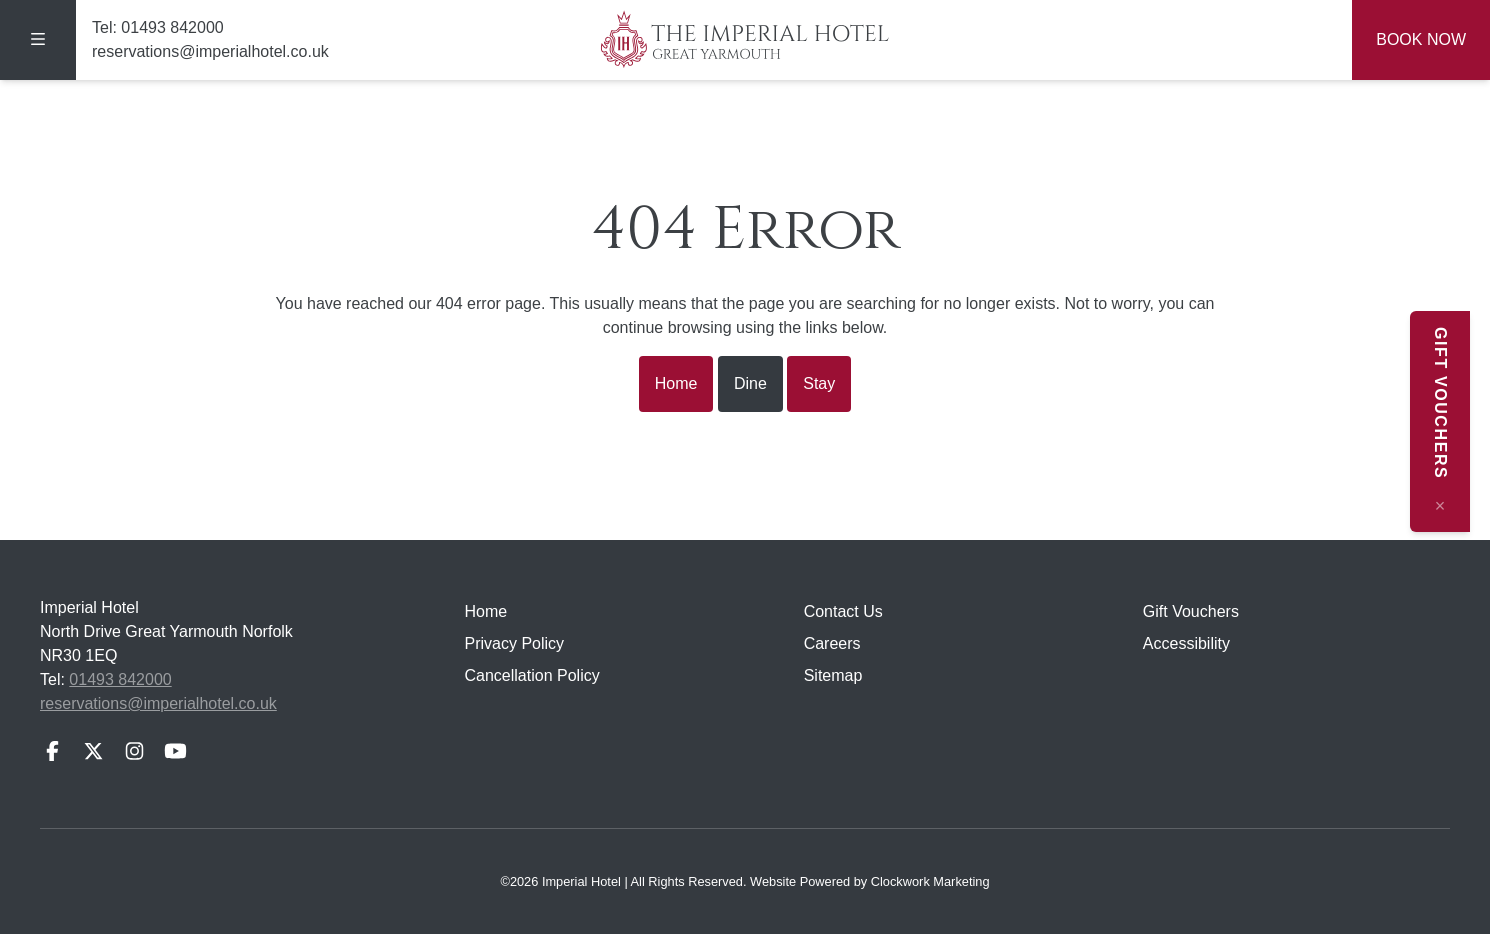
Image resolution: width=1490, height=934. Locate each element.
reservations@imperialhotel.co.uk (210, 51)
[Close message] (1460, 506)
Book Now (1421, 39)
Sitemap (833, 675)
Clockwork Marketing (930, 881)
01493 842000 (172, 27)
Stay (819, 383)
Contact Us (843, 611)
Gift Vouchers (1191, 611)
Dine (750, 383)
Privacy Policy (515, 643)
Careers (832, 643)
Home (676, 383)
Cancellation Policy (532, 675)
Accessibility (1186, 643)
